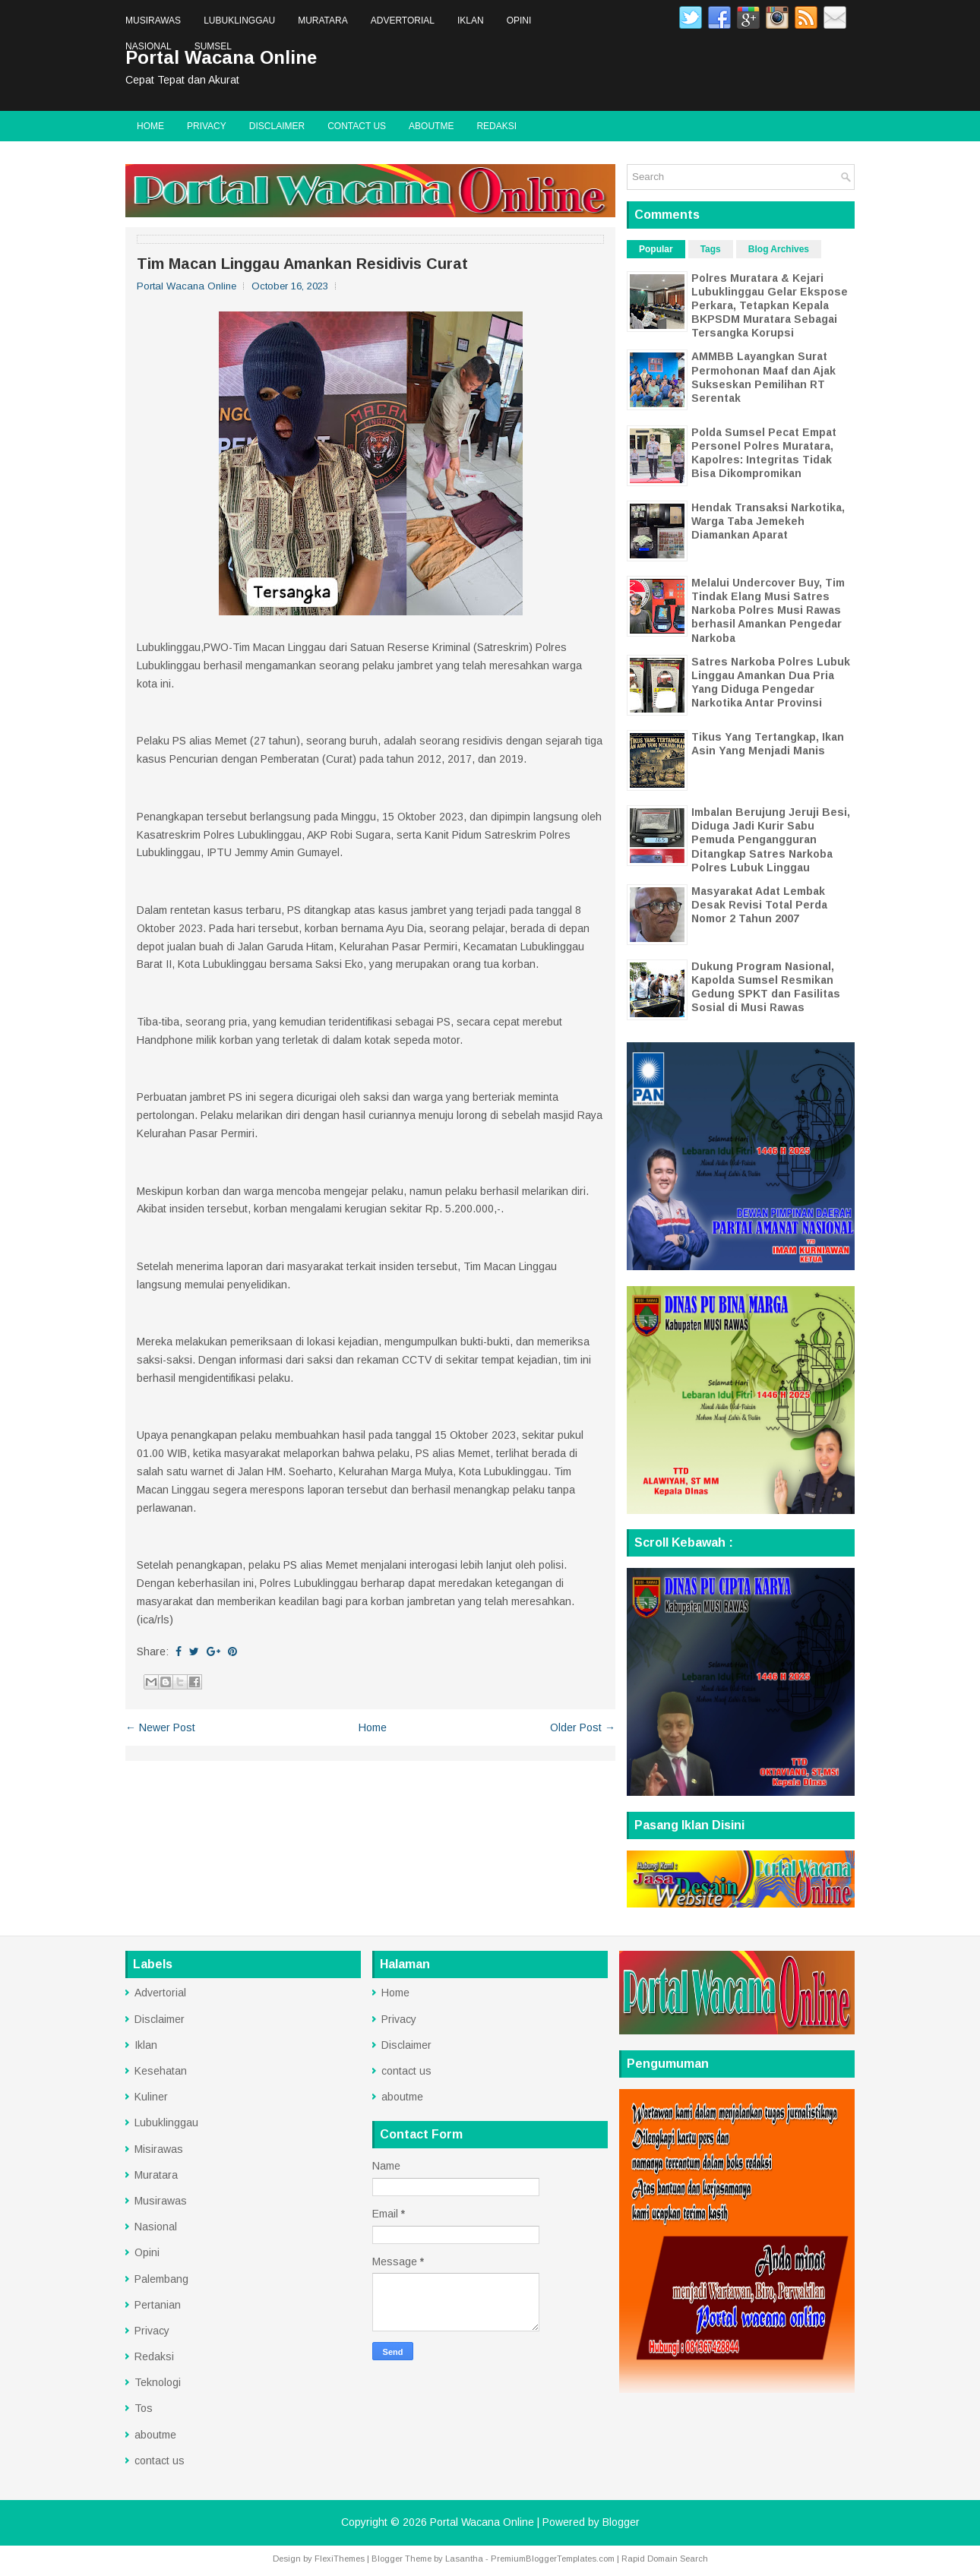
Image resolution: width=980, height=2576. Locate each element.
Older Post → (582, 1727)
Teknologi (157, 2382)
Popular (656, 249)
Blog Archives (778, 249)
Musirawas (153, 20)
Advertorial (403, 20)
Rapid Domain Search (664, 2558)
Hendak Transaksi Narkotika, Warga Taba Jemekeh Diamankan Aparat (768, 521)
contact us (356, 126)
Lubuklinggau (239, 20)
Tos (143, 2408)
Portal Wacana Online (482, 2522)
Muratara (323, 20)
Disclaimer (277, 126)
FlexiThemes (340, 2558)
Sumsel (213, 46)
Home (150, 126)
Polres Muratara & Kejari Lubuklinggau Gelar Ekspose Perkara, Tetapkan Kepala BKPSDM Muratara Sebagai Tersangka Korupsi (769, 306)
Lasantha (464, 2558)
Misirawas (158, 2149)
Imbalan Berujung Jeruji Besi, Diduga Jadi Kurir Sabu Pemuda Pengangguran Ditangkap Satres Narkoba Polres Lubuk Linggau (770, 840)
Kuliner (151, 2097)
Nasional (148, 46)
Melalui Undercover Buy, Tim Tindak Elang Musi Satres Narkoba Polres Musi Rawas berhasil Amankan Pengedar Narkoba (768, 610)
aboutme (431, 126)
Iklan (470, 20)
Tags (710, 249)
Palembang (161, 2279)
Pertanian (157, 2305)
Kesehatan (160, 2071)
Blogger (621, 2522)
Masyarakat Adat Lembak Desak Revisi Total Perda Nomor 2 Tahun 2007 (759, 905)
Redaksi (496, 126)
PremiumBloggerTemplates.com (553, 2558)
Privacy (206, 126)
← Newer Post (160, 1727)
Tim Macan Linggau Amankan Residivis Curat (302, 263)
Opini (519, 20)
